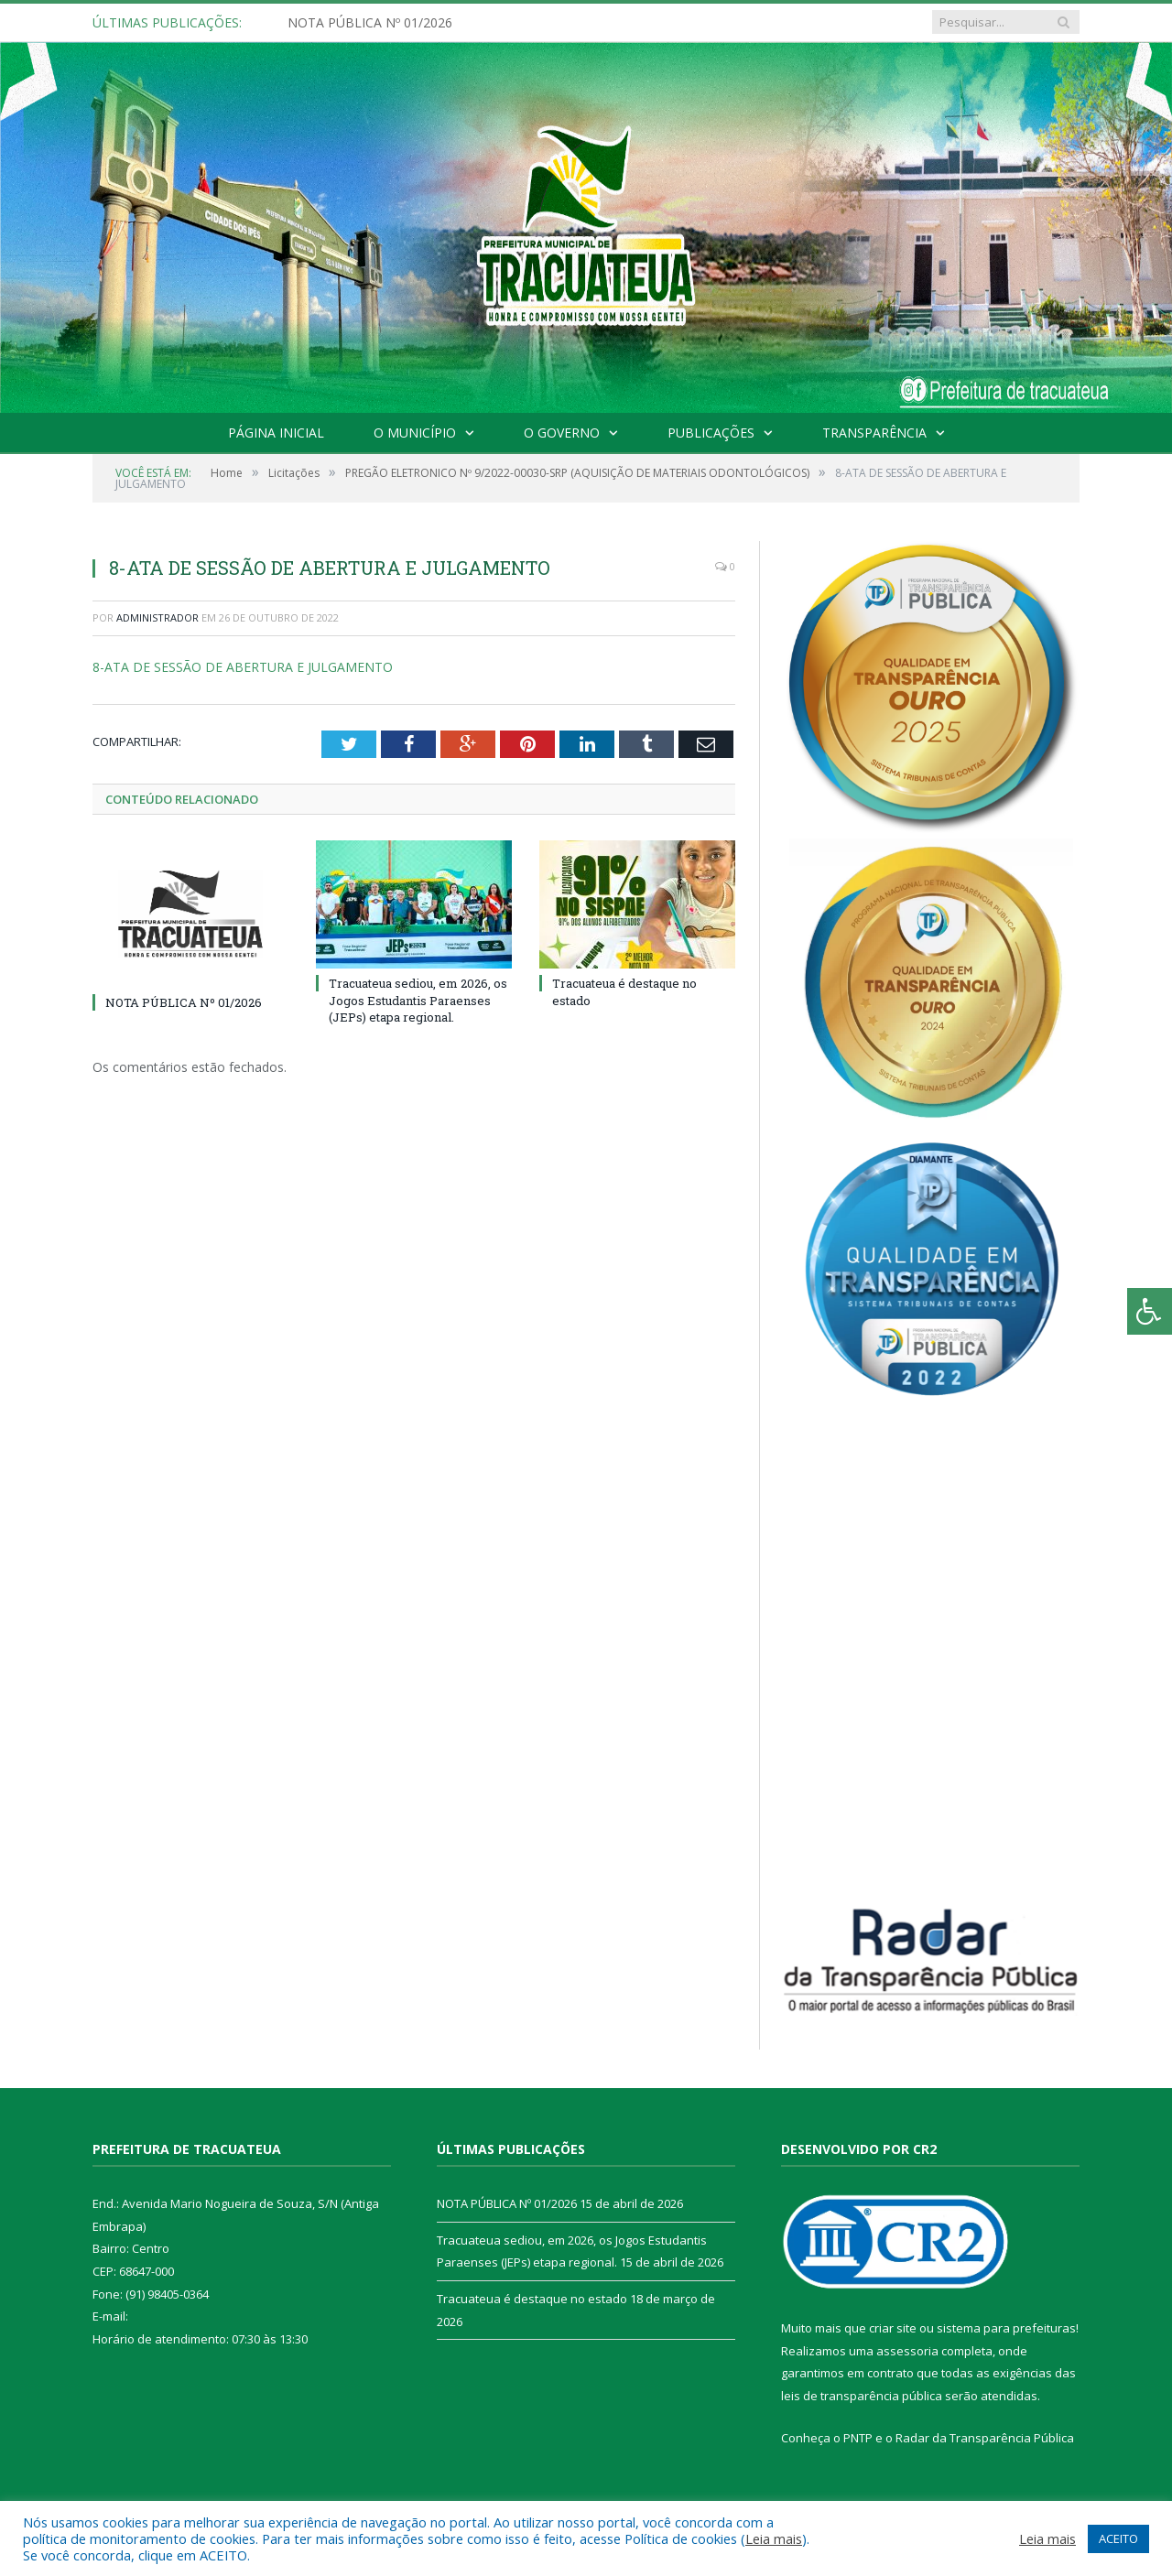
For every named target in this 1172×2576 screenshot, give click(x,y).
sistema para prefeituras (1006, 2328)
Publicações (710, 432)
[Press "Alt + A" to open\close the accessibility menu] (1149, 1311)
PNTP (858, 2438)
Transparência (874, 432)
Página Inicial (276, 432)
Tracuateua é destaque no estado (532, 2298)
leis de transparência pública (861, 2395)
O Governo (562, 432)
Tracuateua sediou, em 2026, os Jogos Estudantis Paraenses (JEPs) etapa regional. (418, 999)
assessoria (907, 2351)
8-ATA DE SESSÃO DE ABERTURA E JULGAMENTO (242, 667)
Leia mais (773, 2538)
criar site (893, 2328)
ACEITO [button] (1118, 2538)
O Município (415, 432)
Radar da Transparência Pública (984, 2438)
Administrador (157, 617)
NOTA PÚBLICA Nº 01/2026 (370, 23)
